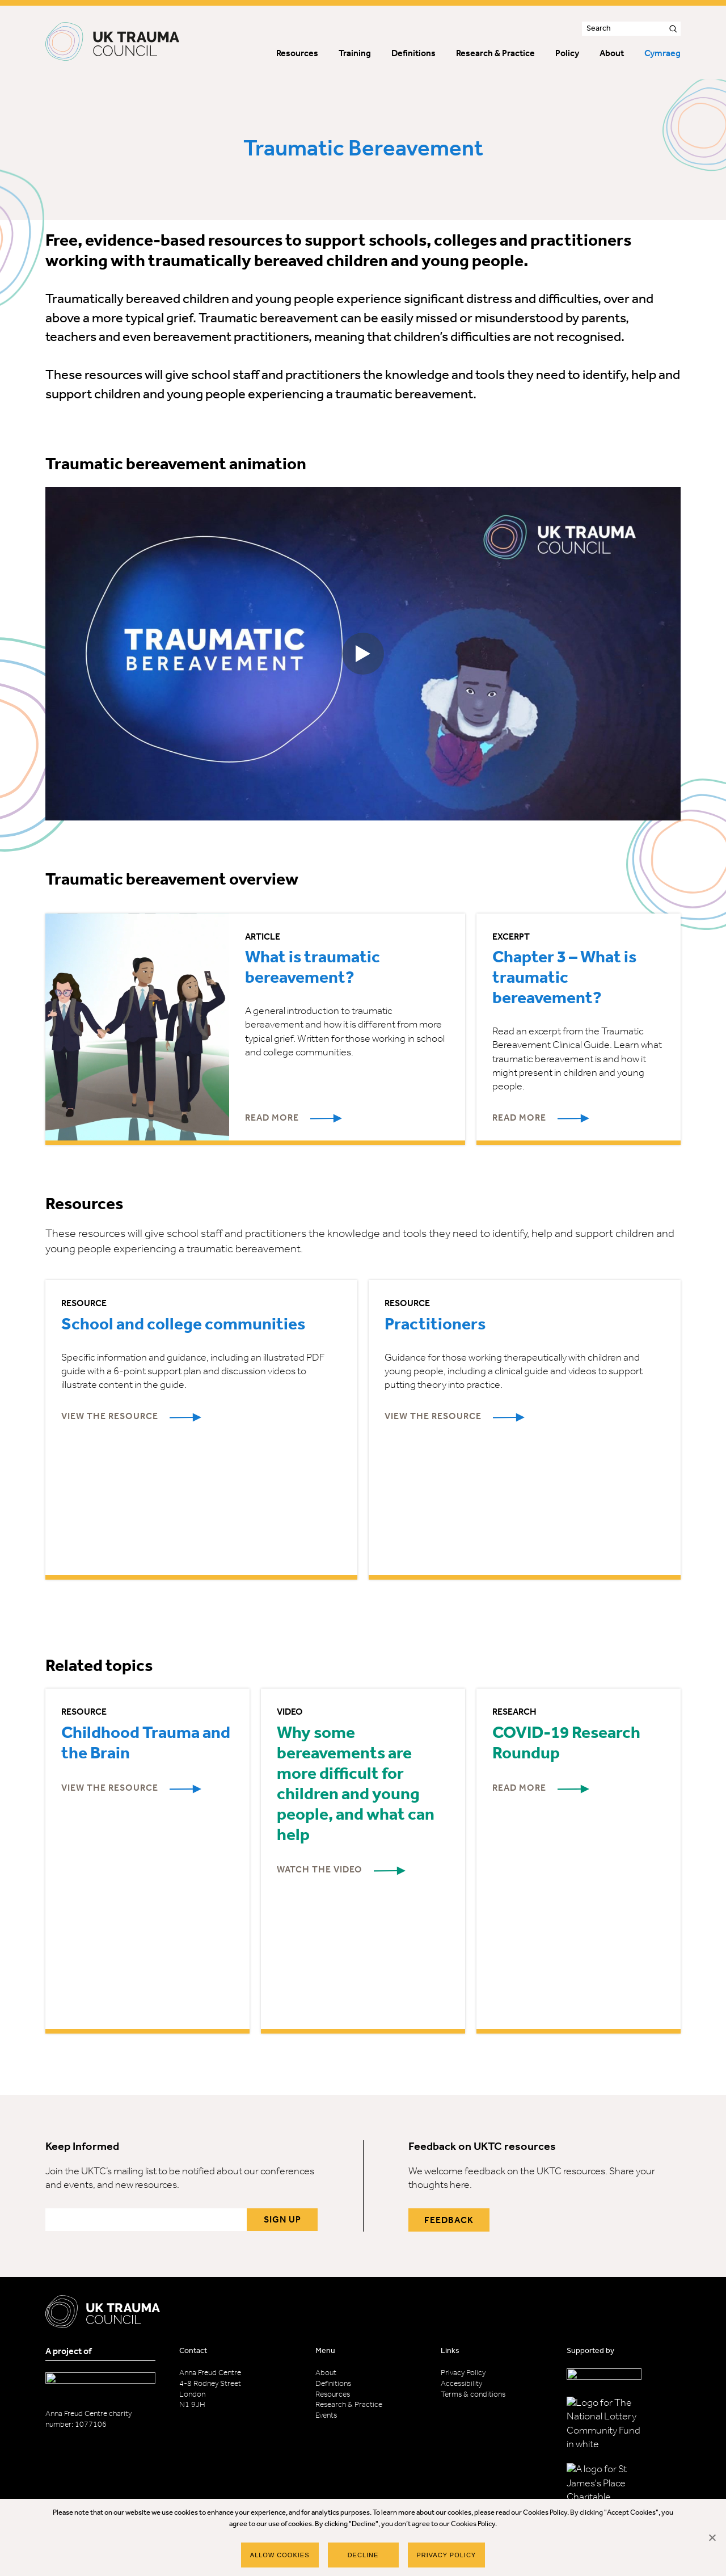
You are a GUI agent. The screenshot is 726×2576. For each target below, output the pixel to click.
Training (355, 53)
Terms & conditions (473, 2394)
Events (326, 2415)
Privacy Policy (463, 2373)
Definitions (333, 2384)
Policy (567, 53)
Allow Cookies (280, 2555)
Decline (363, 2555)
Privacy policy (446, 2555)
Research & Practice (348, 2405)
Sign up (282, 2220)
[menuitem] (662, 55)
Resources (332, 2394)
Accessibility (461, 2384)
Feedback (449, 2220)
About (325, 2373)
